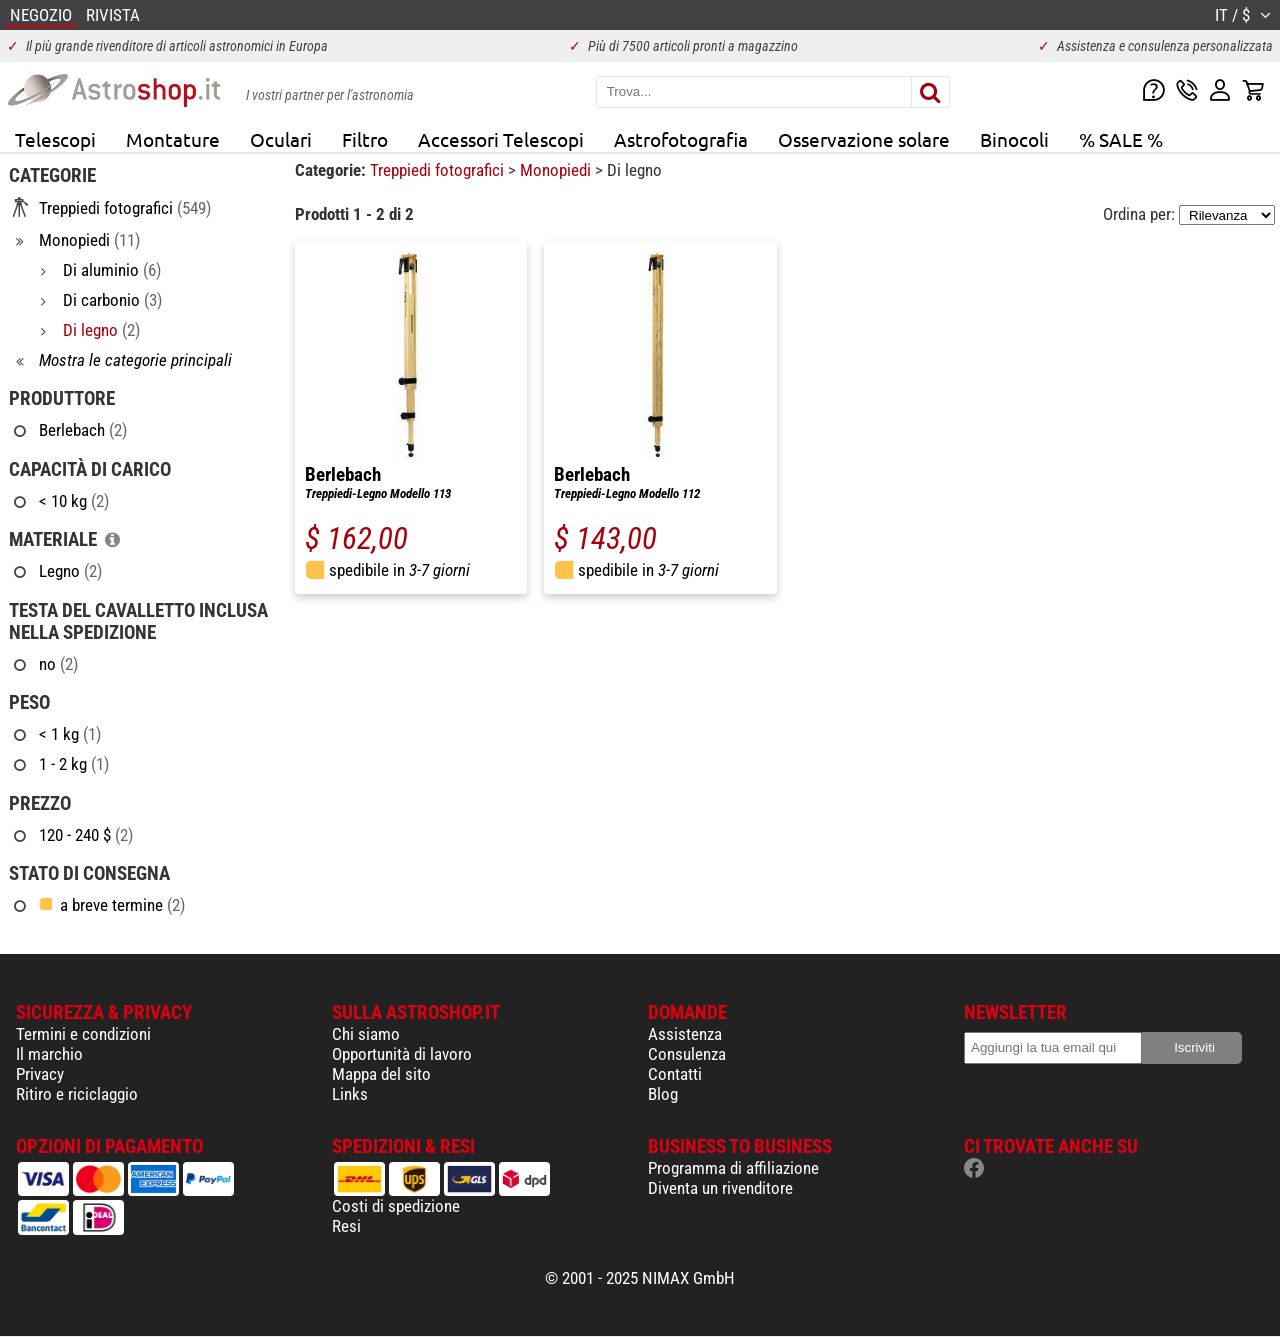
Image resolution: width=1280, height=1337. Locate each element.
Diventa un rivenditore (720, 1188)
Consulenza (687, 1054)
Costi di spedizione (396, 1206)
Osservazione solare (864, 139)
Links (350, 1094)
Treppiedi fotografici (439, 170)
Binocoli (1014, 139)
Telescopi (55, 139)
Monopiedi (557, 170)
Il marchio (49, 1054)
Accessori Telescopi (501, 139)
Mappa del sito (381, 1074)
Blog (663, 1094)
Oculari (281, 139)
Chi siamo (366, 1034)
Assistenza (685, 1034)
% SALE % (1121, 139)
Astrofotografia (681, 139)
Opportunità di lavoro (402, 1054)
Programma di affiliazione (733, 1168)
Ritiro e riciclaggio (77, 1094)
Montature (173, 139)
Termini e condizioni (83, 1034)
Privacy (40, 1074)
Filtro (365, 139)
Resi (346, 1226)
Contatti (675, 1074)
